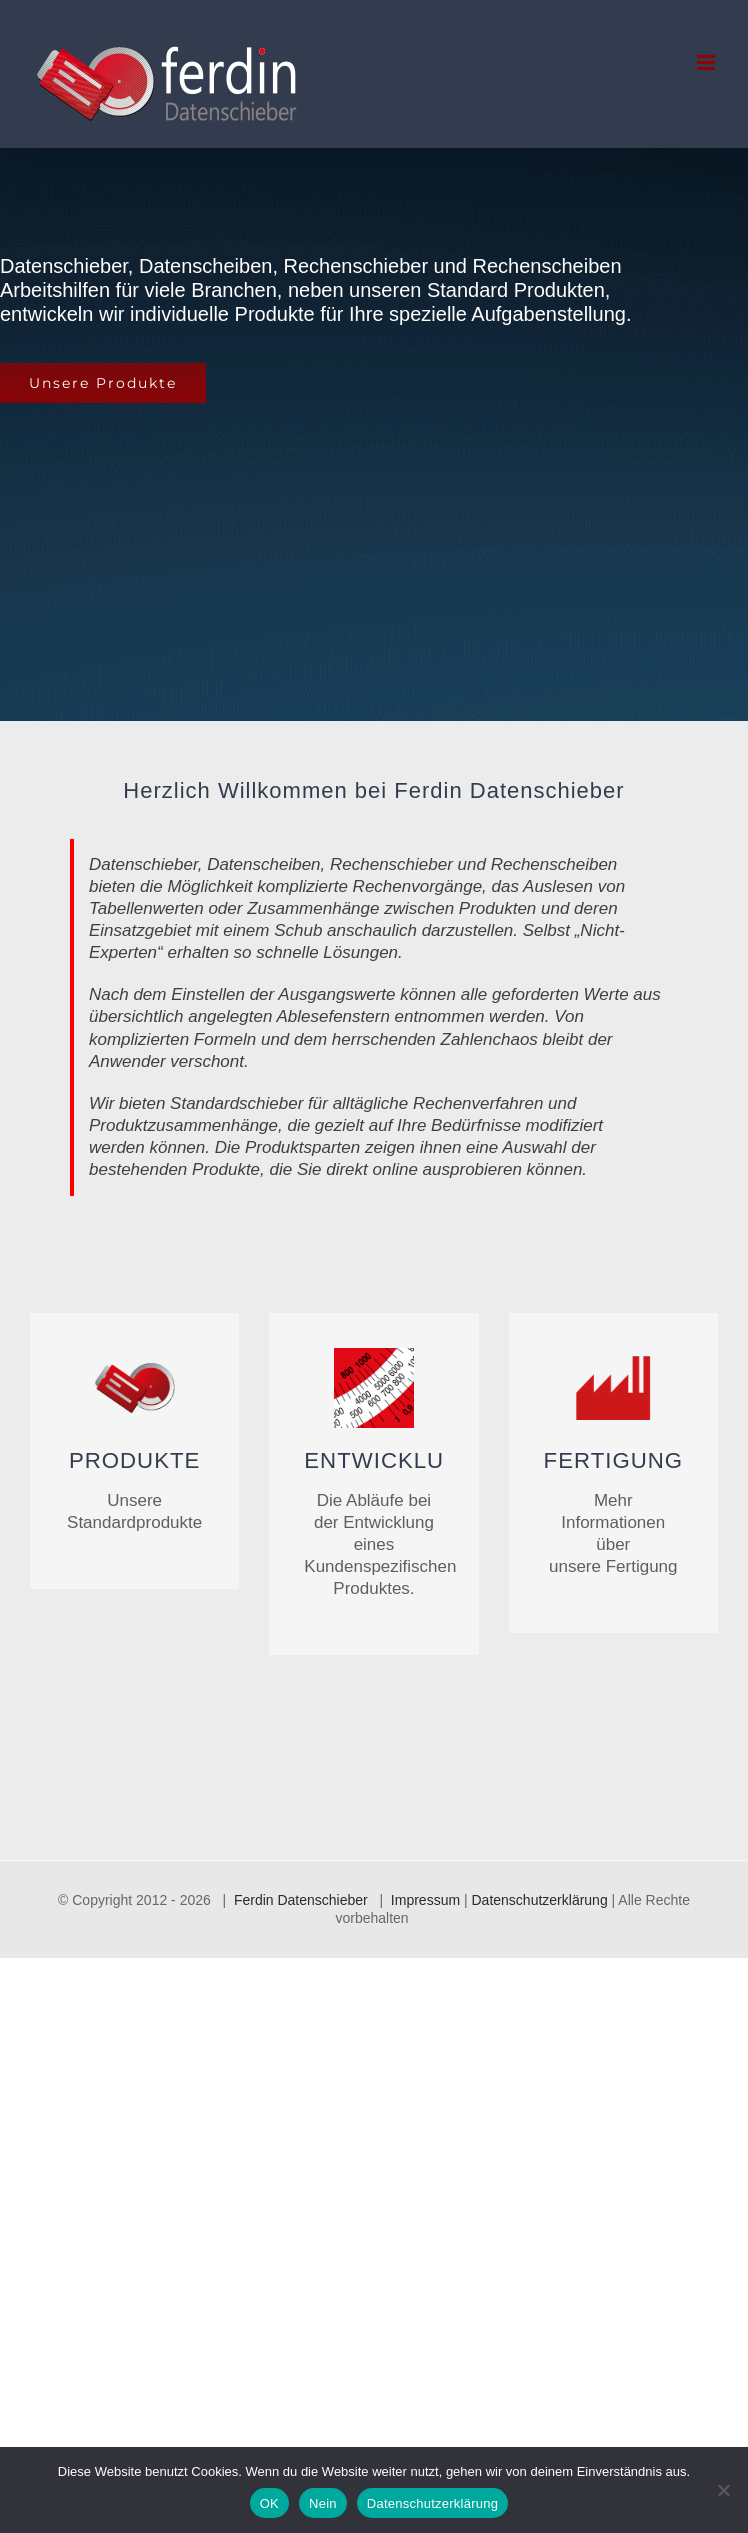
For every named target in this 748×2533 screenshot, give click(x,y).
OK (269, 2503)
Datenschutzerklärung (540, 1900)
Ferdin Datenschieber (301, 1900)
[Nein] (723, 2490)
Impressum (425, 1900)
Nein (323, 2503)
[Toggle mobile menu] (707, 62)
